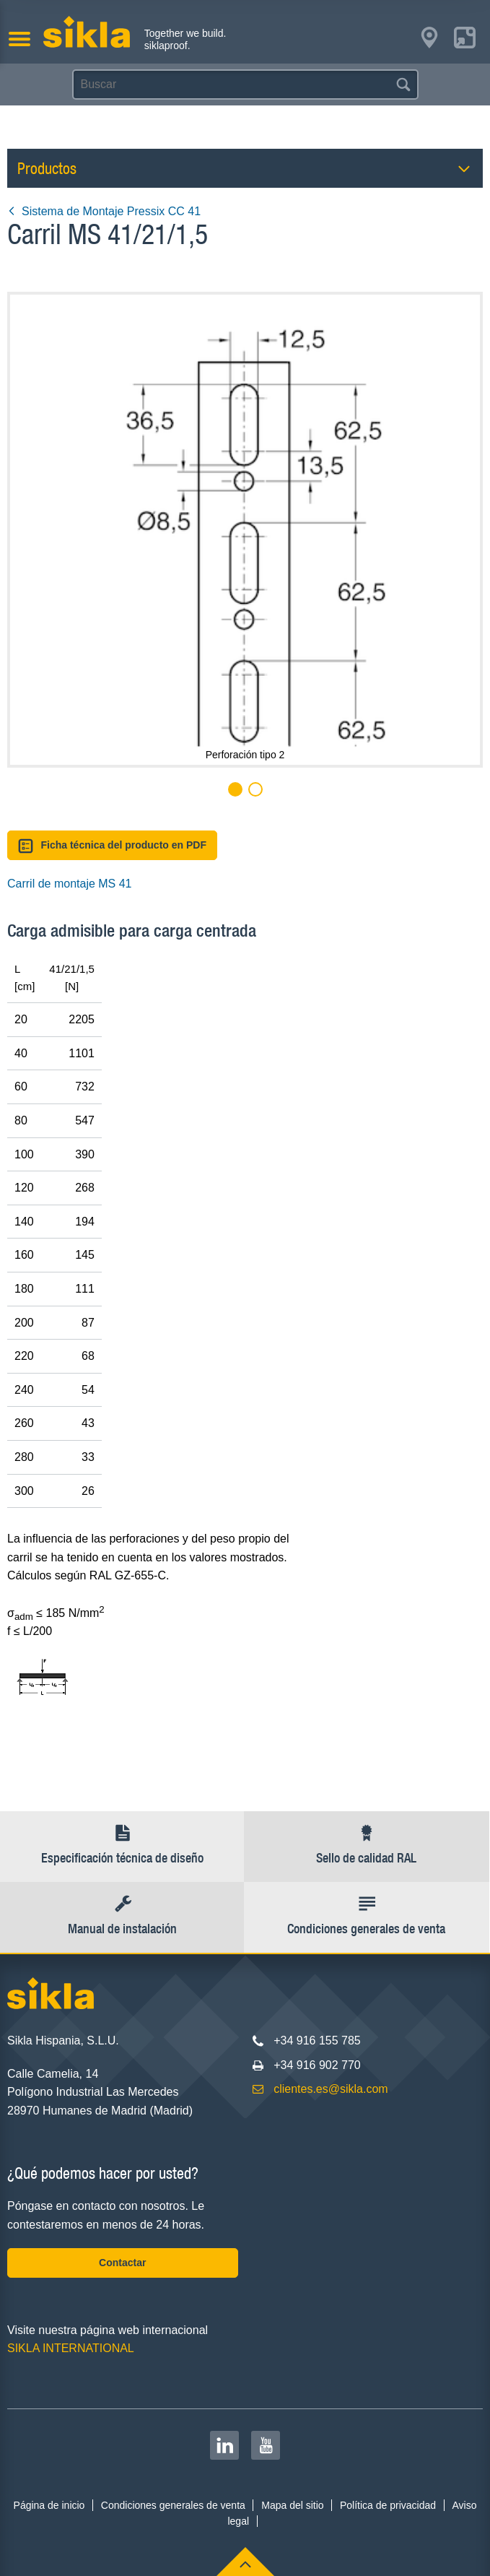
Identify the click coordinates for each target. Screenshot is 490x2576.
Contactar (122, 2262)
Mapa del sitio (292, 2505)
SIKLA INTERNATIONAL (70, 2348)
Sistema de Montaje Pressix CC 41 (104, 211)
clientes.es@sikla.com (331, 2089)
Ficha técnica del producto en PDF (112, 846)
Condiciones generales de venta (173, 2505)
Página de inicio (49, 2505)
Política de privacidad (388, 2505)
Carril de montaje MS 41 (69, 883)
